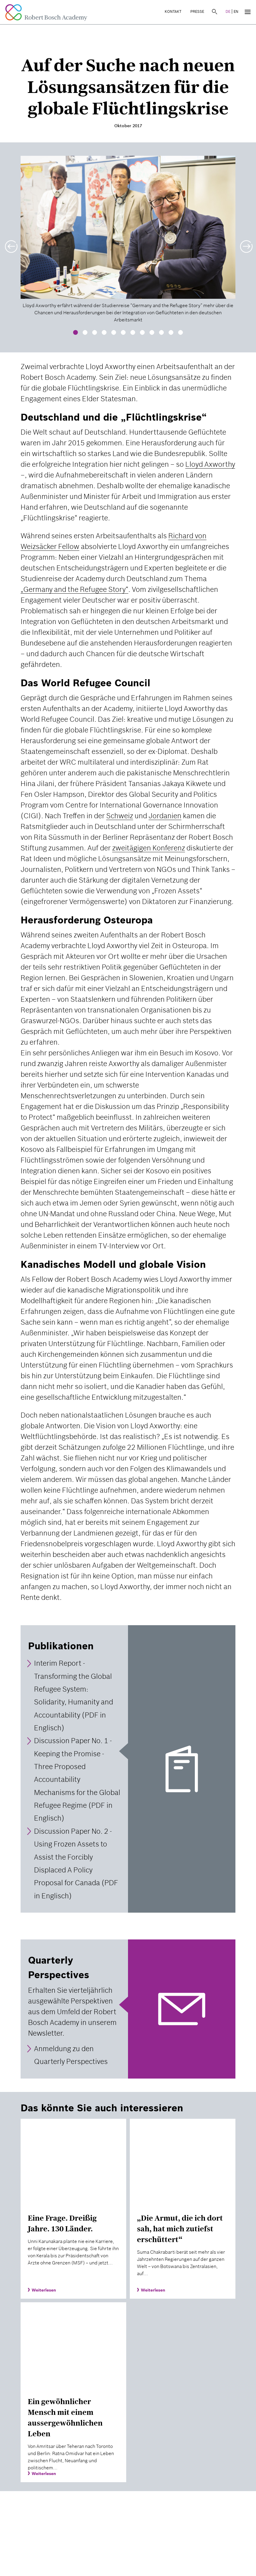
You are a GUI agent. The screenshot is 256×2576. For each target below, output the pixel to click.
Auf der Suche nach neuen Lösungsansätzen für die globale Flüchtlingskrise (128, 87)
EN (236, 11)
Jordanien (165, 815)
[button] (10, 242)
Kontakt (173, 11)
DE (228, 11)
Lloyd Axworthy (210, 464)
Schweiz (119, 815)
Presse (197, 11)
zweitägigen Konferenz (148, 848)
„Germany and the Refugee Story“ (74, 589)
